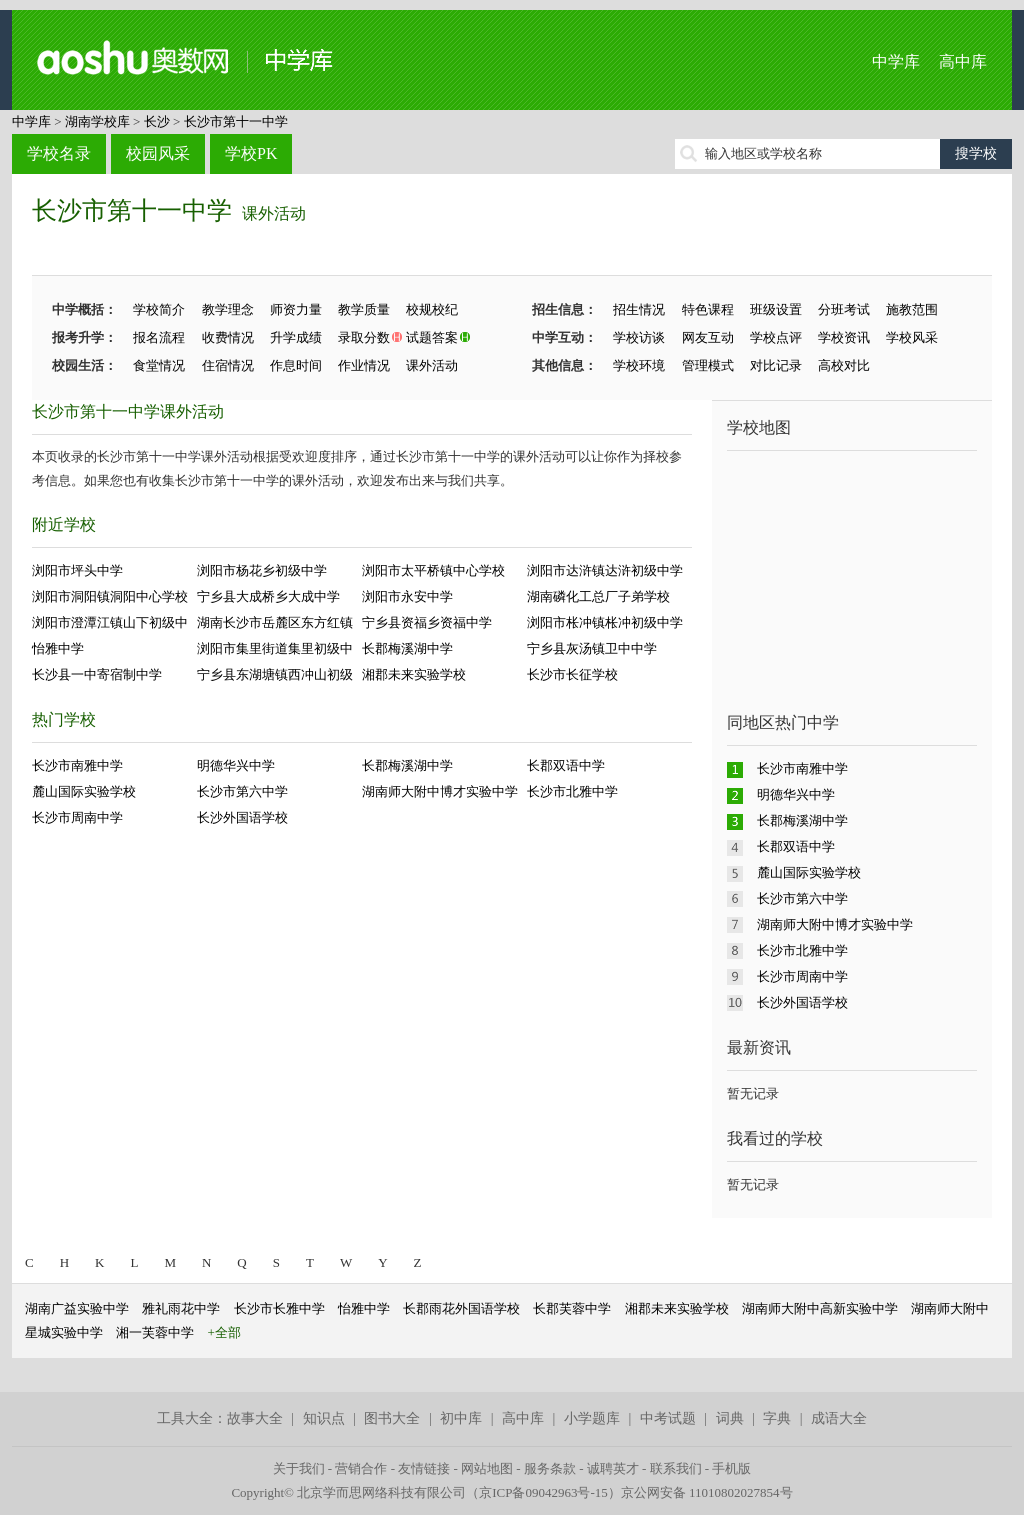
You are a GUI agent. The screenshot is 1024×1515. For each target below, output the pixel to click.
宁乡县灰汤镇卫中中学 (592, 648)
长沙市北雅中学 (572, 791)
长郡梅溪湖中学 (407, 648)
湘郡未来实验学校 (414, 674)
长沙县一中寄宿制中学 (97, 674)
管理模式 (708, 365)
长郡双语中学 (566, 765)
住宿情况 (228, 365)
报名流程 (159, 337)
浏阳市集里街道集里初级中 (275, 648)
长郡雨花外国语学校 (461, 1308)
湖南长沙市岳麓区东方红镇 (275, 622)
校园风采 (158, 153)
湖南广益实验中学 (77, 1308)
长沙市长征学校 (572, 674)
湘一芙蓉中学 (155, 1332)
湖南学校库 (97, 121)
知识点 (324, 1418)
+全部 (224, 1332)
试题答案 (432, 337)
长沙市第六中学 (242, 791)
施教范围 (912, 309)
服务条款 (550, 1468)
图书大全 (392, 1418)
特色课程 (708, 309)
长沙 (157, 121)
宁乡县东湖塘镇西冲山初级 (275, 674)
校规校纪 (432, 309)
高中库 (963, 61)
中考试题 (668, 1418)
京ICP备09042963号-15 (543, 1492)
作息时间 (296, 365)
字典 (777, 1418)
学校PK (251, 153)
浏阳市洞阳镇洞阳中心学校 (110, 596)
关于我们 (299, 1468)
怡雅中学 (58, 648)
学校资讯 (844, 337)
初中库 (461, 1418)
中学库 (896, 61)
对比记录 (776, 365)
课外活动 (274, 213)
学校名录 (59, 153)
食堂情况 (159, 365)
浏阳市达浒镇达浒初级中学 (605, 570)
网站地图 (487, 1468)
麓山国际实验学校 (84, 791)
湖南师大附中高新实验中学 (820, 1308)
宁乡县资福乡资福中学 (427, 622)
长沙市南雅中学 (77, 765)
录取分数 (364, 337)
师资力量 (296, 309)
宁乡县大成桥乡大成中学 (268, 596)
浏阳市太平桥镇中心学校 (433, 570)
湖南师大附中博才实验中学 (440, 791)
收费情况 (228, 337)
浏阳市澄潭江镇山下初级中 (110, 622)
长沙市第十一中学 (236, 121)
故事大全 (255, 1418)
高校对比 (844, 365)
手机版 (731, 1468)
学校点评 (776, 337)
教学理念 (228, 309)
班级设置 (776, 309)
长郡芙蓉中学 (572, 1308)
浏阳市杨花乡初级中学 (262, 570)
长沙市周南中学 (77, 817)
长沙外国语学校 (242, 817)
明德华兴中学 (236, 765)
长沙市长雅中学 (279, 1308)
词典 (730, 1418)
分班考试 (844, 309)
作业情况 (364, 365)
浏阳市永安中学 (407, 596)
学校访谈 (639, 337)
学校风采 (912, 337)
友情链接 (424, 1468)
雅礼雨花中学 (181, 1308)
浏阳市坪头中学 (77, 570)
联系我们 (676, 1468)
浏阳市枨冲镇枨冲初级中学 (605, 622)
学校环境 (639, 365)
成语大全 (839, 1418)
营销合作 (361, 1468)
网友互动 (708, 337)
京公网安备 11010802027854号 (707, 1492)
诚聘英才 (613, 1468)
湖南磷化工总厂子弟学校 (598, 596)
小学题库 (592, 1418)
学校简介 (159, 309)
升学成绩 (296, 337)
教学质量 (364, 309)
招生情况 (639, 309)
